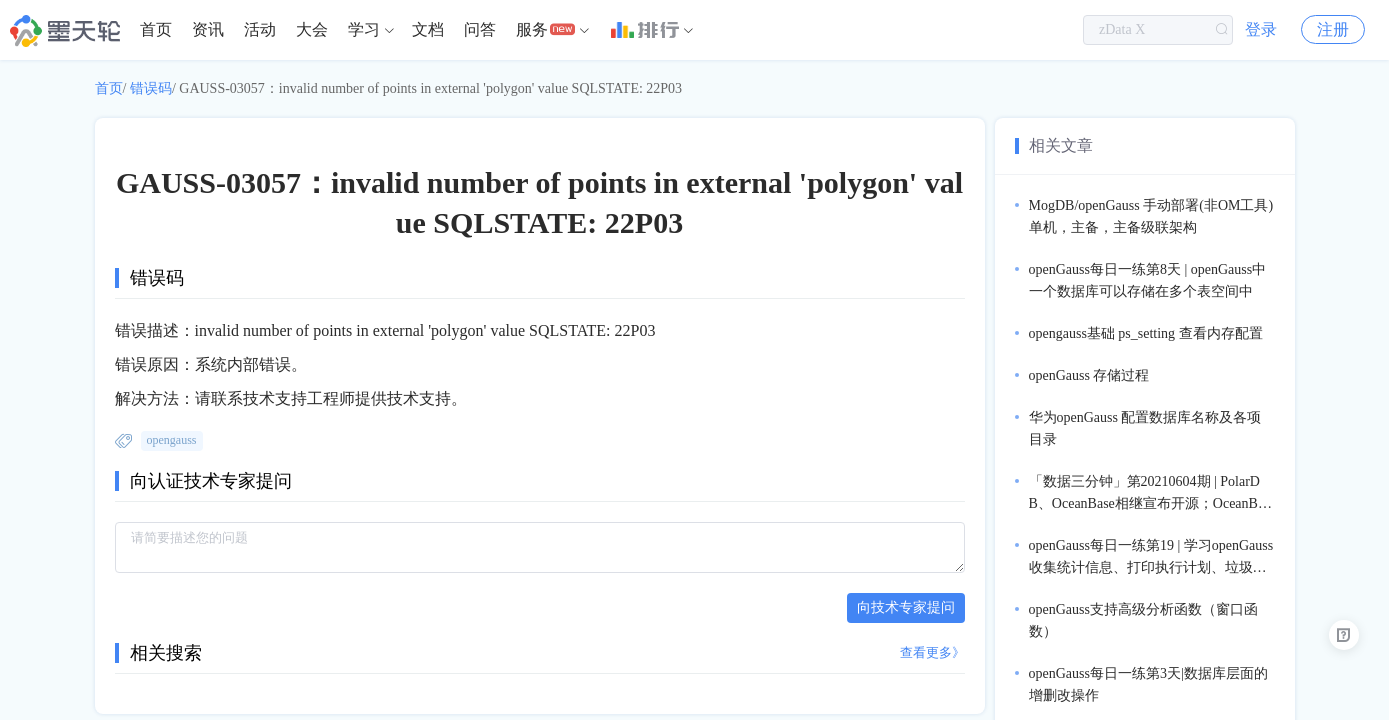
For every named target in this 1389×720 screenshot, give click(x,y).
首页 (156, 29)
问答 (480, 29)
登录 (1261, 29)
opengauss (172, 440)
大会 (312, 29)
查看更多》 (932, 652)
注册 (1333, 29)
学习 (364, 29)
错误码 (151, 88)
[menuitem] (156, 30)
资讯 (208, 29)
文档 (428, 29)
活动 (260, 29)
